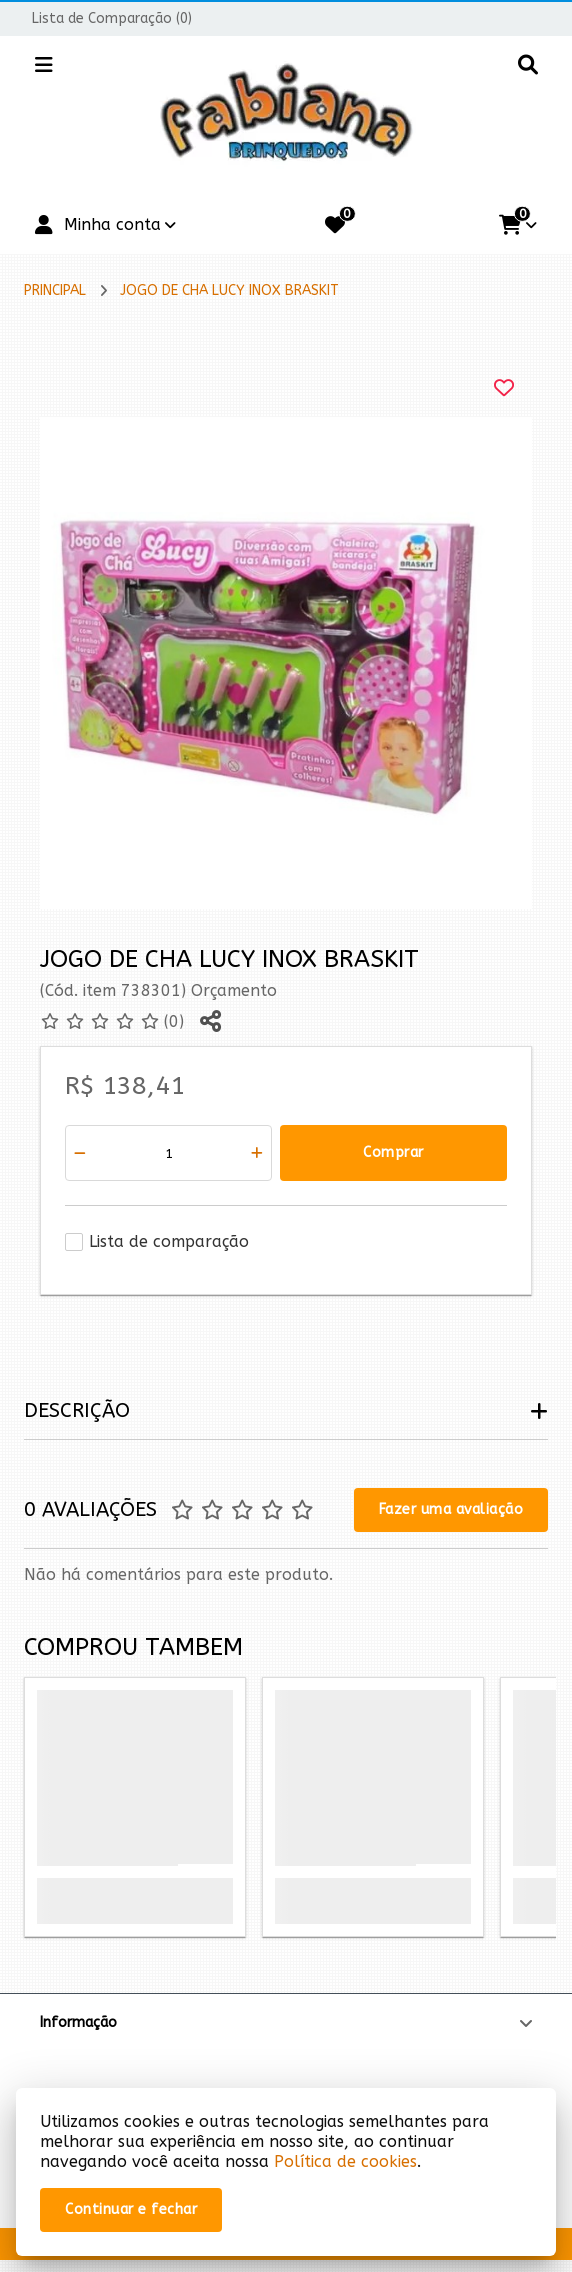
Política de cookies (345, 2161)
